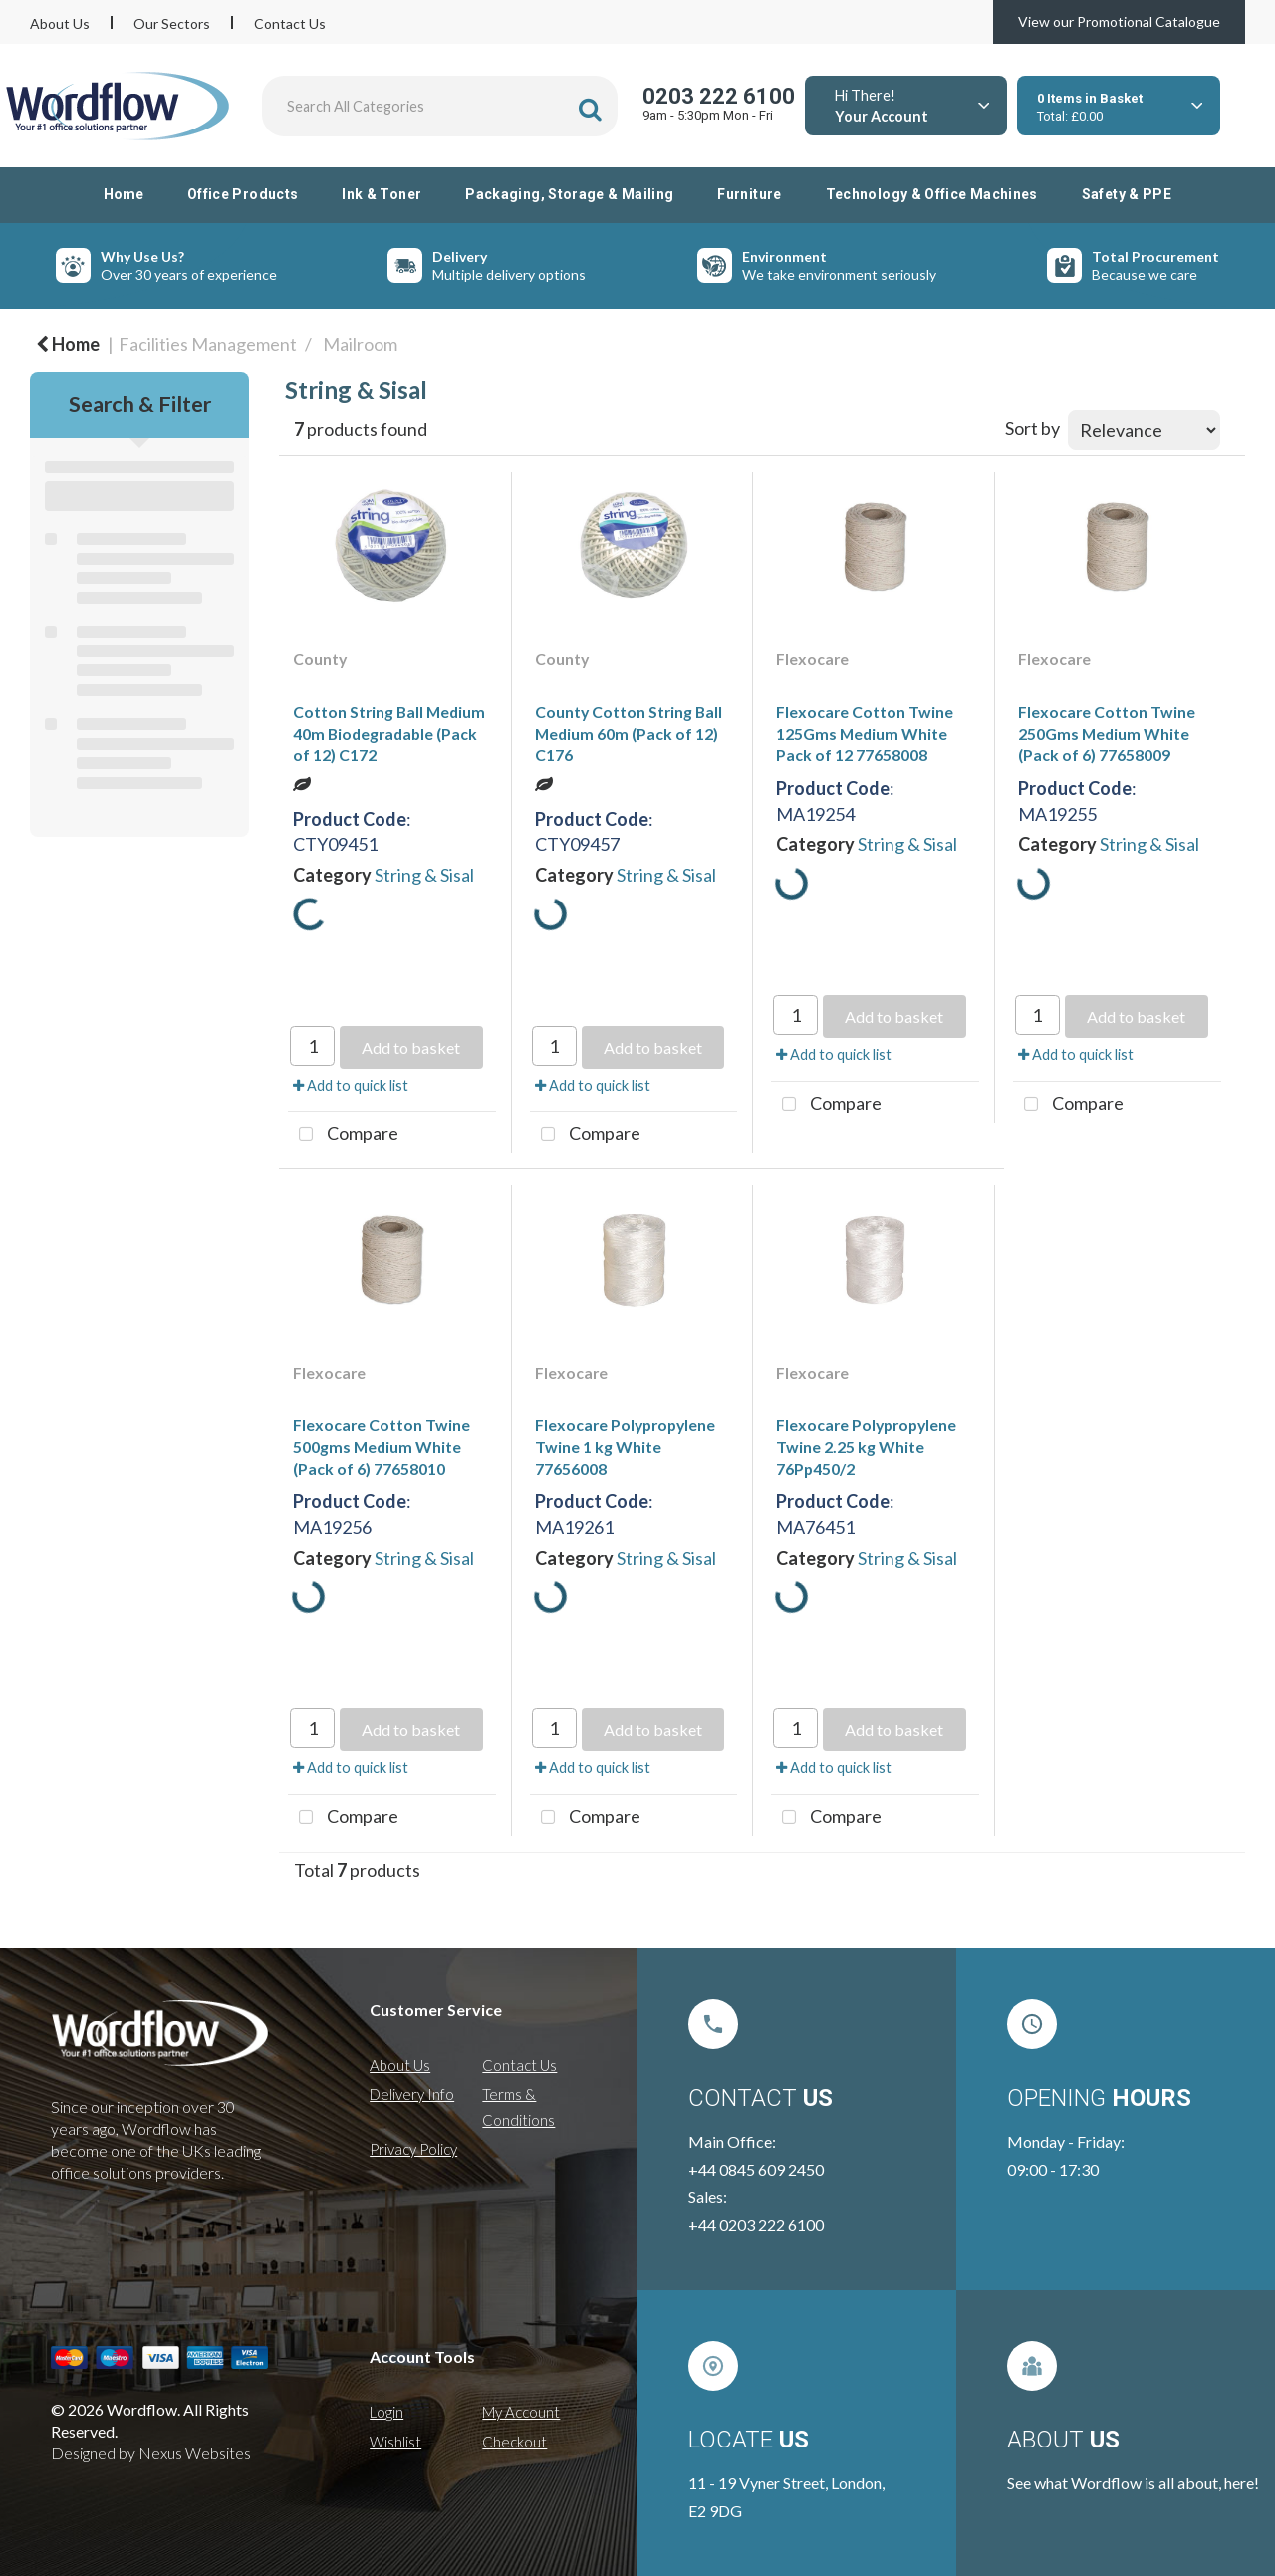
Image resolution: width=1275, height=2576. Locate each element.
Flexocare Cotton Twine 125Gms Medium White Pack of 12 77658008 (864, 733)
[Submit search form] (590, 109)
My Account (521, 2412)
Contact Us (290, 23)
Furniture (749, 194)
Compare (343, 1135)
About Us (60, 23)
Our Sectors (171, 23)
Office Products (242, 194)
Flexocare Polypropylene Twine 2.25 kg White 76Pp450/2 (866, 1446)
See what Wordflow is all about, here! (1133, 2482)
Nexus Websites (194, 2453)
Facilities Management (208, 344)
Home (123, 194)
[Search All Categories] (440, 106)
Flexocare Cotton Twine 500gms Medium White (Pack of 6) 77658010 (381, 1446)
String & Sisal (424, 875)
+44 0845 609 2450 (756, 2169)
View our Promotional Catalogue (1119, 21)
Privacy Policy (413, 2149)
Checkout (514, 2441)
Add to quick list (350, 1085)
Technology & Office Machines (932, 194)
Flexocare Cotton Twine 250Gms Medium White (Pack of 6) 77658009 (1106, 733)
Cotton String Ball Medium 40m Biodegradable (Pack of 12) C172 (389, 733)
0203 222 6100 (718, 96)
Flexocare (812, 658)
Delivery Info (412, 2094)
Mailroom (360, 344)
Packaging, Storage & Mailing (569, 194)
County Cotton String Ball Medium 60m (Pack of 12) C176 (628, 733)
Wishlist (395, 2441)
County (320, 658)
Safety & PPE (1126, 194)
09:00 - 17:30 (1053, 2169)
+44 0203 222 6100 (756, 2224)
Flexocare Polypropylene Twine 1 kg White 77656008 (625, 1446)
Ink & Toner (381, 194)
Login (386, 2412)
